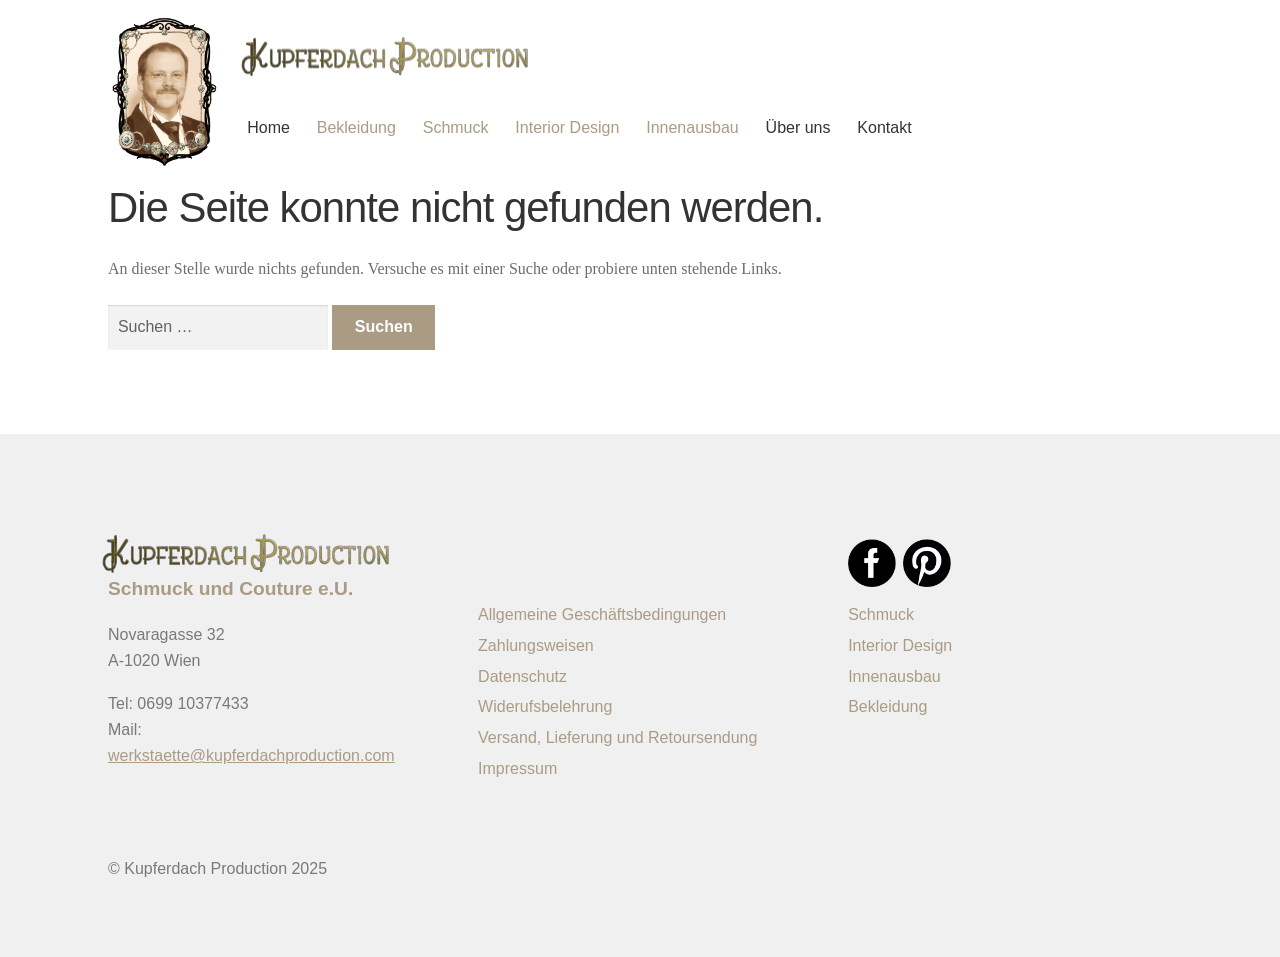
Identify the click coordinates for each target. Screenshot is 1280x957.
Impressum (517, 768)
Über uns (798, 127)
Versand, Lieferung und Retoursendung (617, 737)
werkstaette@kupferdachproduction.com (251, 755)
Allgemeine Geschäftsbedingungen (602, 614)
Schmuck (456, 127)
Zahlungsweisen (536, 645)
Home (268, 127)
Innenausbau (692, 127)
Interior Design (567, 127)
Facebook (872, 563)
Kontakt (884, 127)
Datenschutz (522, 676)
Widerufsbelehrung (545, 706)
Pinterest (927, 563)
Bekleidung (356, 127)
